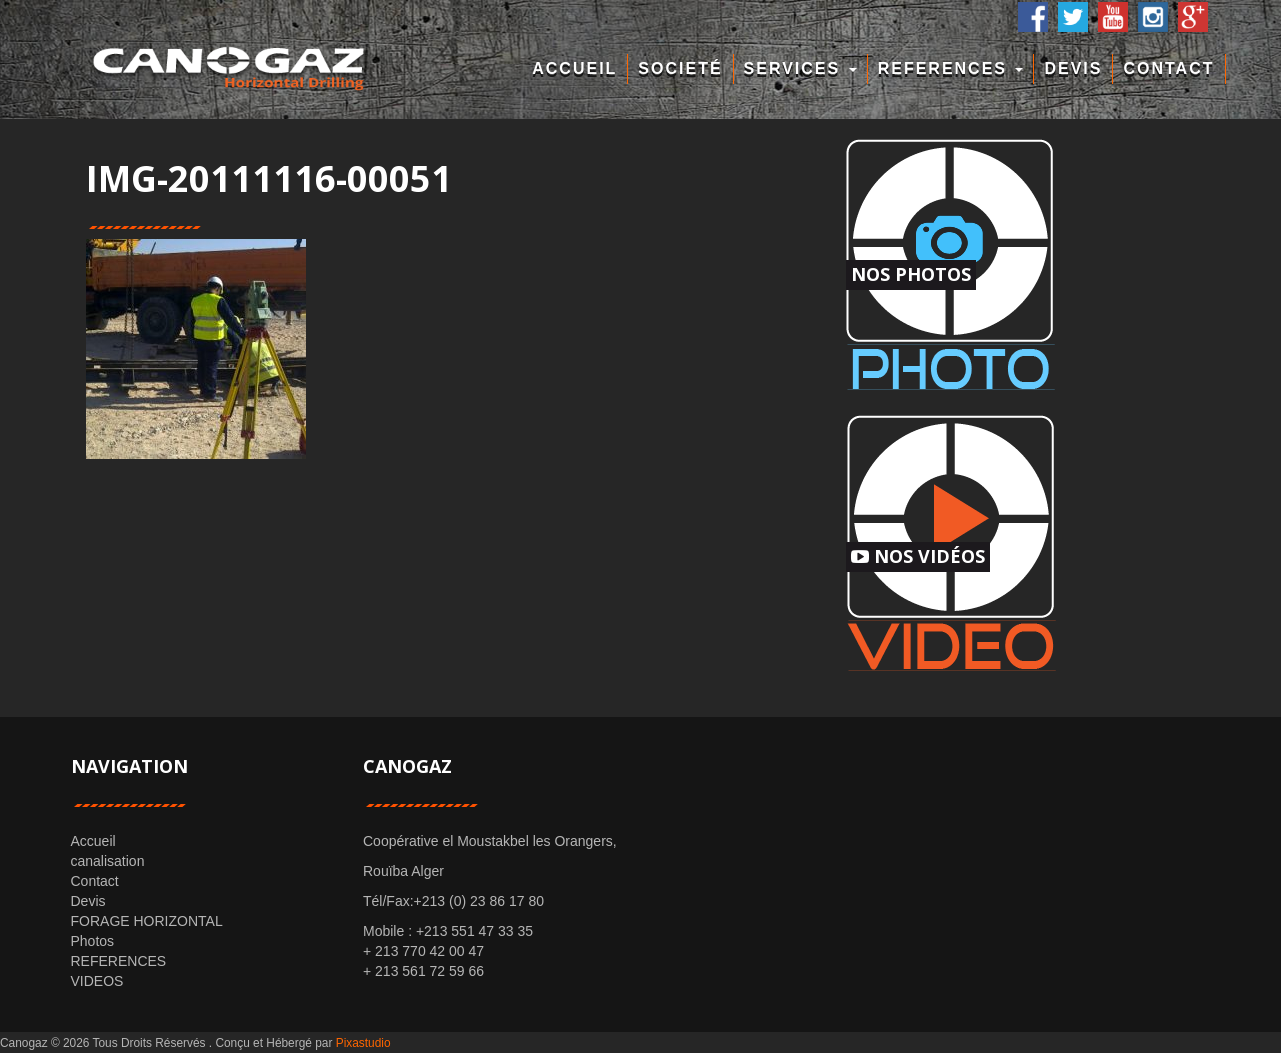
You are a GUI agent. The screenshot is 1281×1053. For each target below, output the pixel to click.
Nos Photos (911, 274)
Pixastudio (363, 1043)
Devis (1073, 68)
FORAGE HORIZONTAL (147, 921)
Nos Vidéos (918, 556)
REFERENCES (951, 68)
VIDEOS (97, 981)
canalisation (108, 861)
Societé (680, 68)
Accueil (574, 68)
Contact (1168, 68)
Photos (93, 941)
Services (800, 68)
